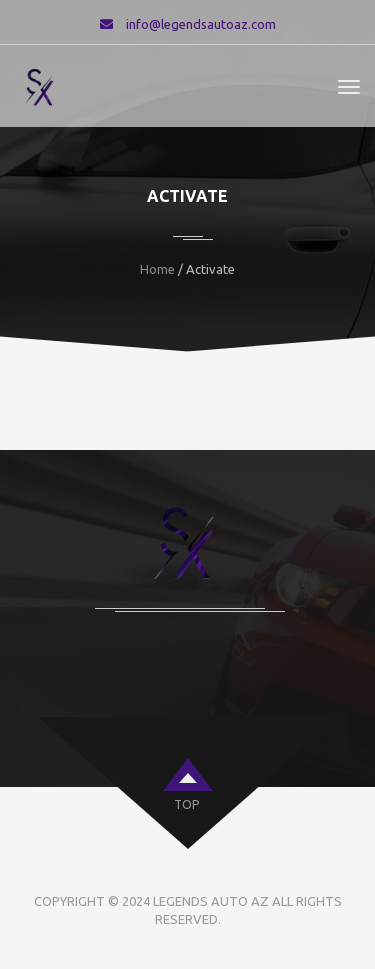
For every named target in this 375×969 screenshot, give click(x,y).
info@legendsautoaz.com (201, 24)
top (186, 804)
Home (157, 269)
